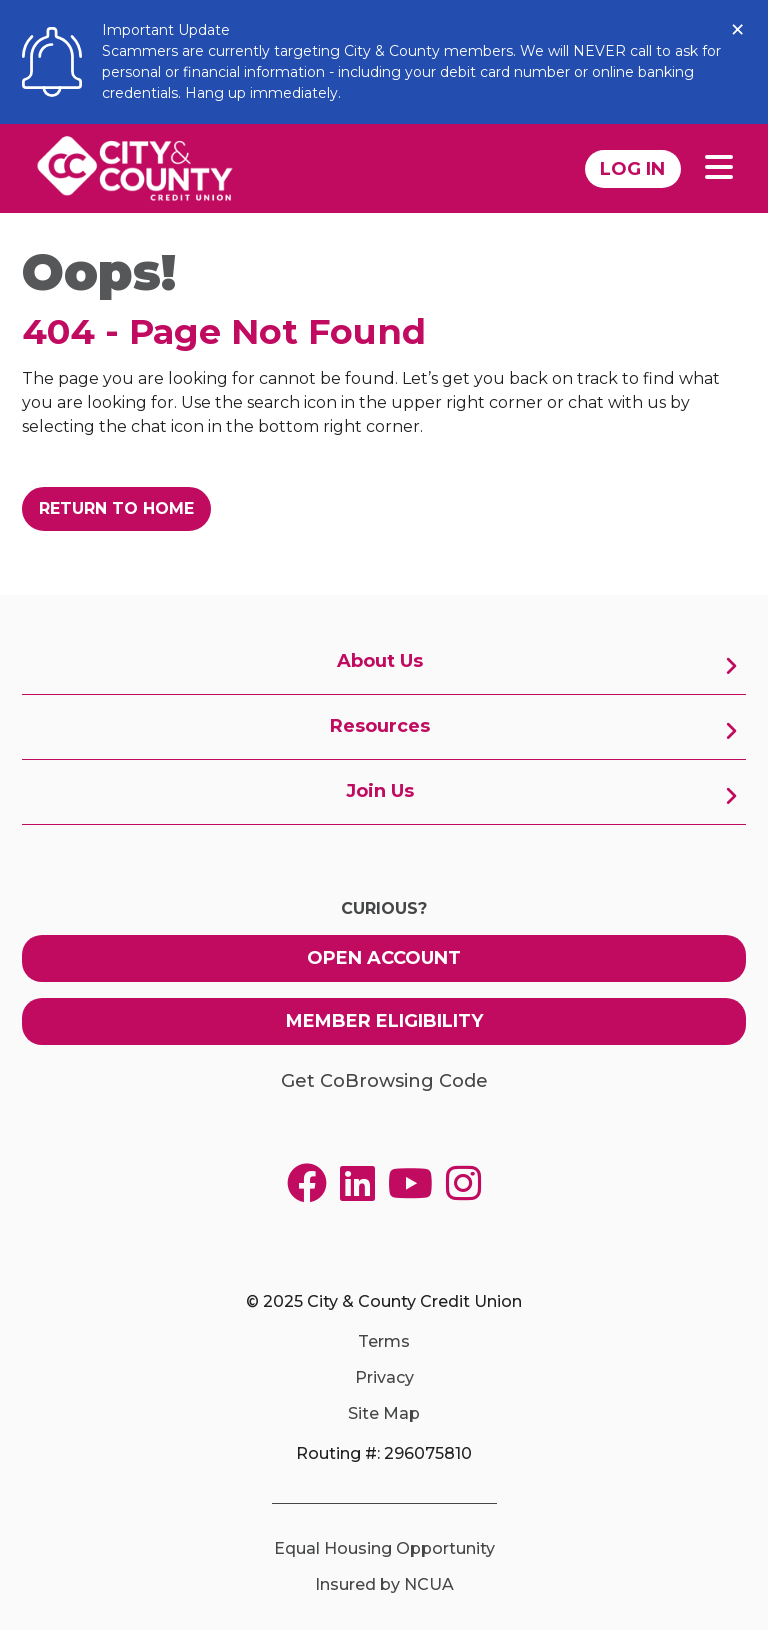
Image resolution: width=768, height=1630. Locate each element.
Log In (632, 169)
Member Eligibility (384, 1021)
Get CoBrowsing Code (384, 1081)
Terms (384, 1342)
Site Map (384, 1414)
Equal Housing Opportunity (384, 1549)
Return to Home (116, 508)
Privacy (384, 1378)
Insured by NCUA (384, 1585)
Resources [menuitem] (380, 726)
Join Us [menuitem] (380, 791)
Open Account (384, 958)
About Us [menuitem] (380, 661)
